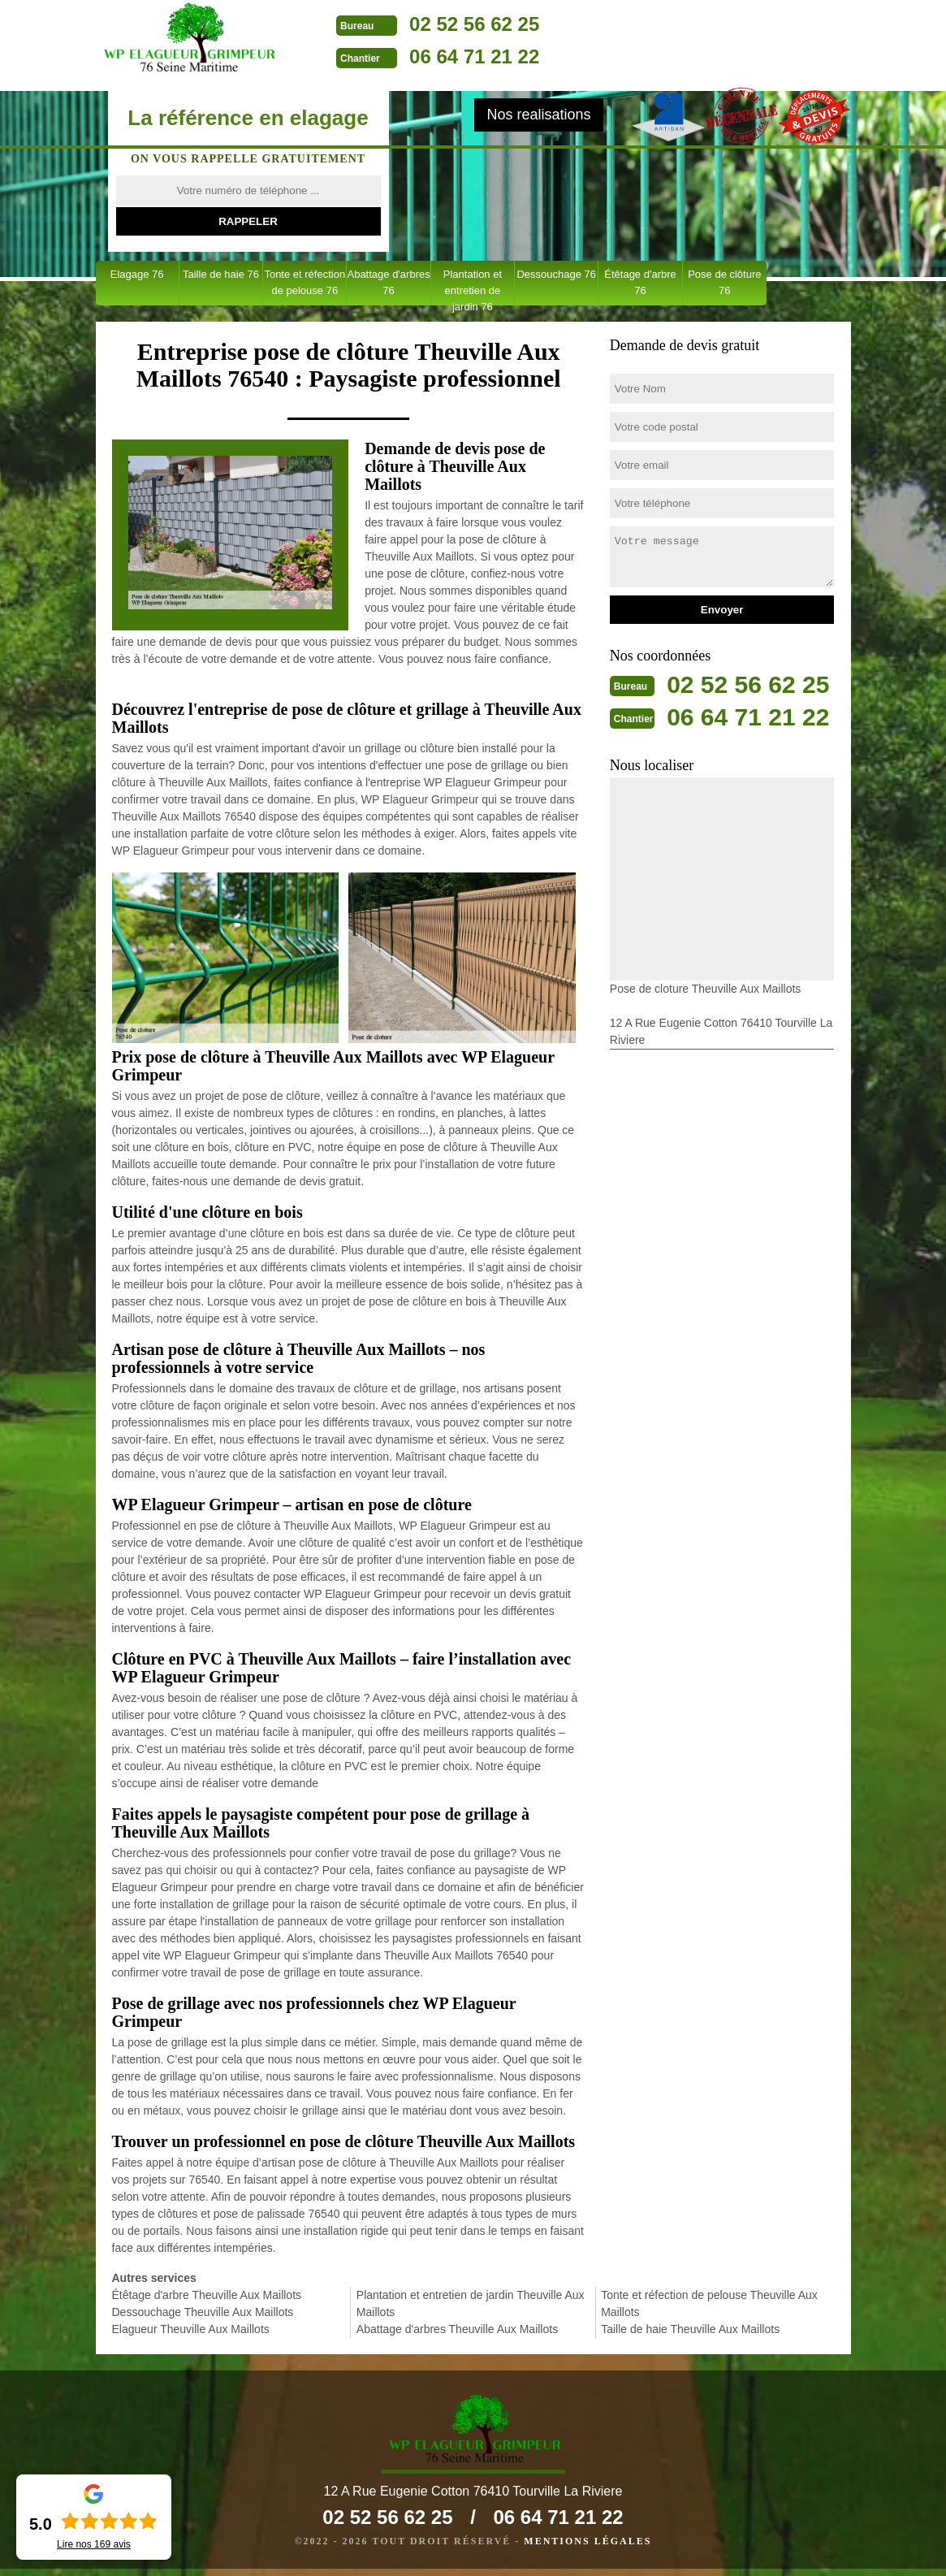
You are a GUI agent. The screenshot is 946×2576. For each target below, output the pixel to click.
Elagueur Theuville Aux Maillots (191, 2329)
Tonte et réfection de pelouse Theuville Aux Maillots (709, 2303)
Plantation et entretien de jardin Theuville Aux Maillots (470, 2303)
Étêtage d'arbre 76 (640, 282)
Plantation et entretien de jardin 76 (472, 286)
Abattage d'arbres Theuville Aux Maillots (457, 2329)
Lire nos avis (94, 2544)
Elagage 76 (137, 274)
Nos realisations (538, 114)
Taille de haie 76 (221, 274)
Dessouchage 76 (556, 274)
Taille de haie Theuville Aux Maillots (690, 2329)
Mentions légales (587, 2548)
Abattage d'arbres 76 (388, 282)
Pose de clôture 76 (724, 282)
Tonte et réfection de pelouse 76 (304, 282)
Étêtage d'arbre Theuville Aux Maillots (207, 2294)
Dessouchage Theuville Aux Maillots (203, 2311)
